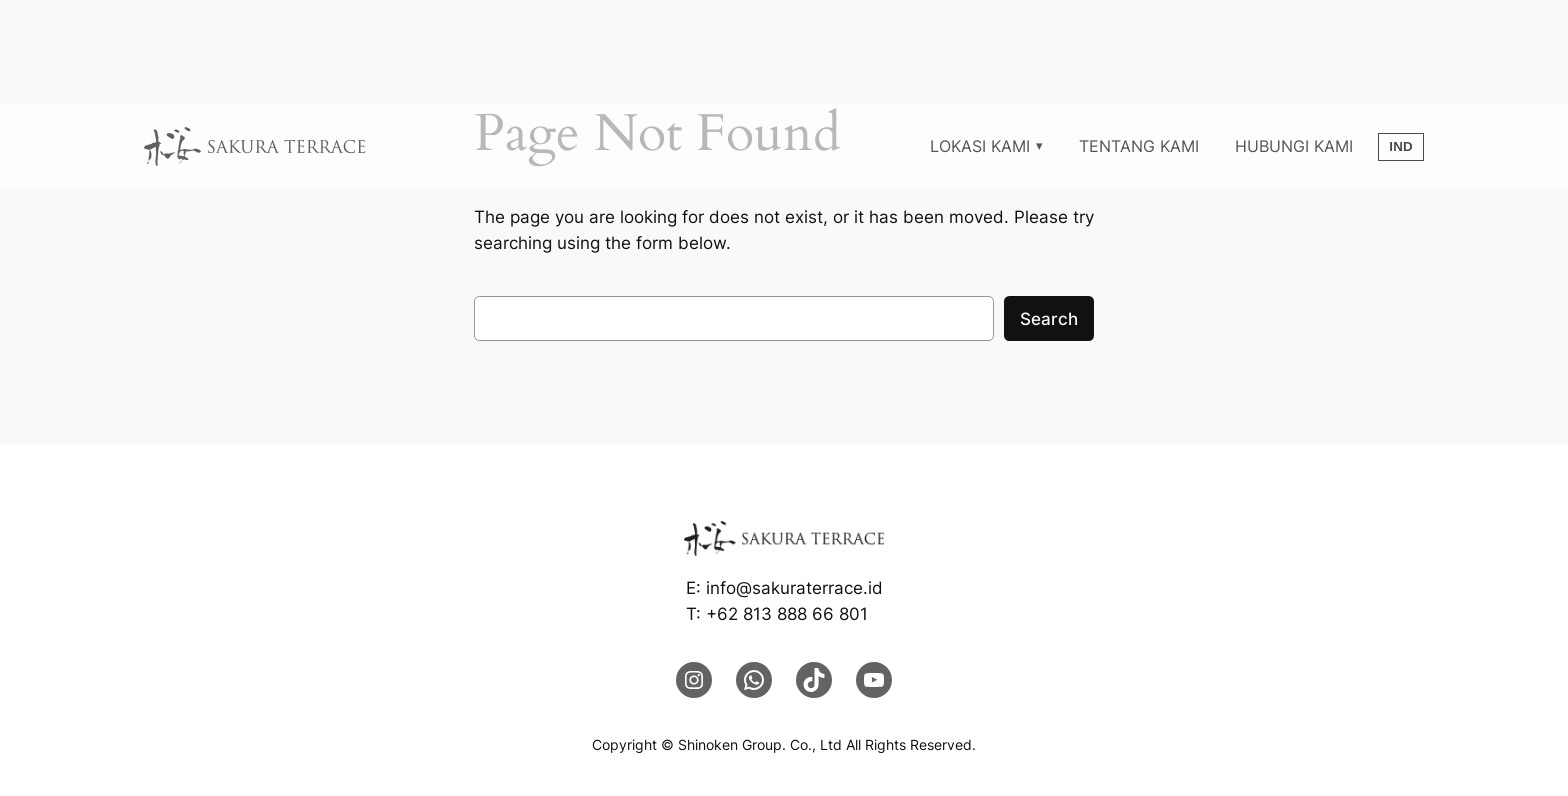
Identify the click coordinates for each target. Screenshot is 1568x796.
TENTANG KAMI (1139, 146)
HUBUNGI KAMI (1294, 146)
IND (1401, 146)
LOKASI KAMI (980, 146)
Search (1049, 319)
